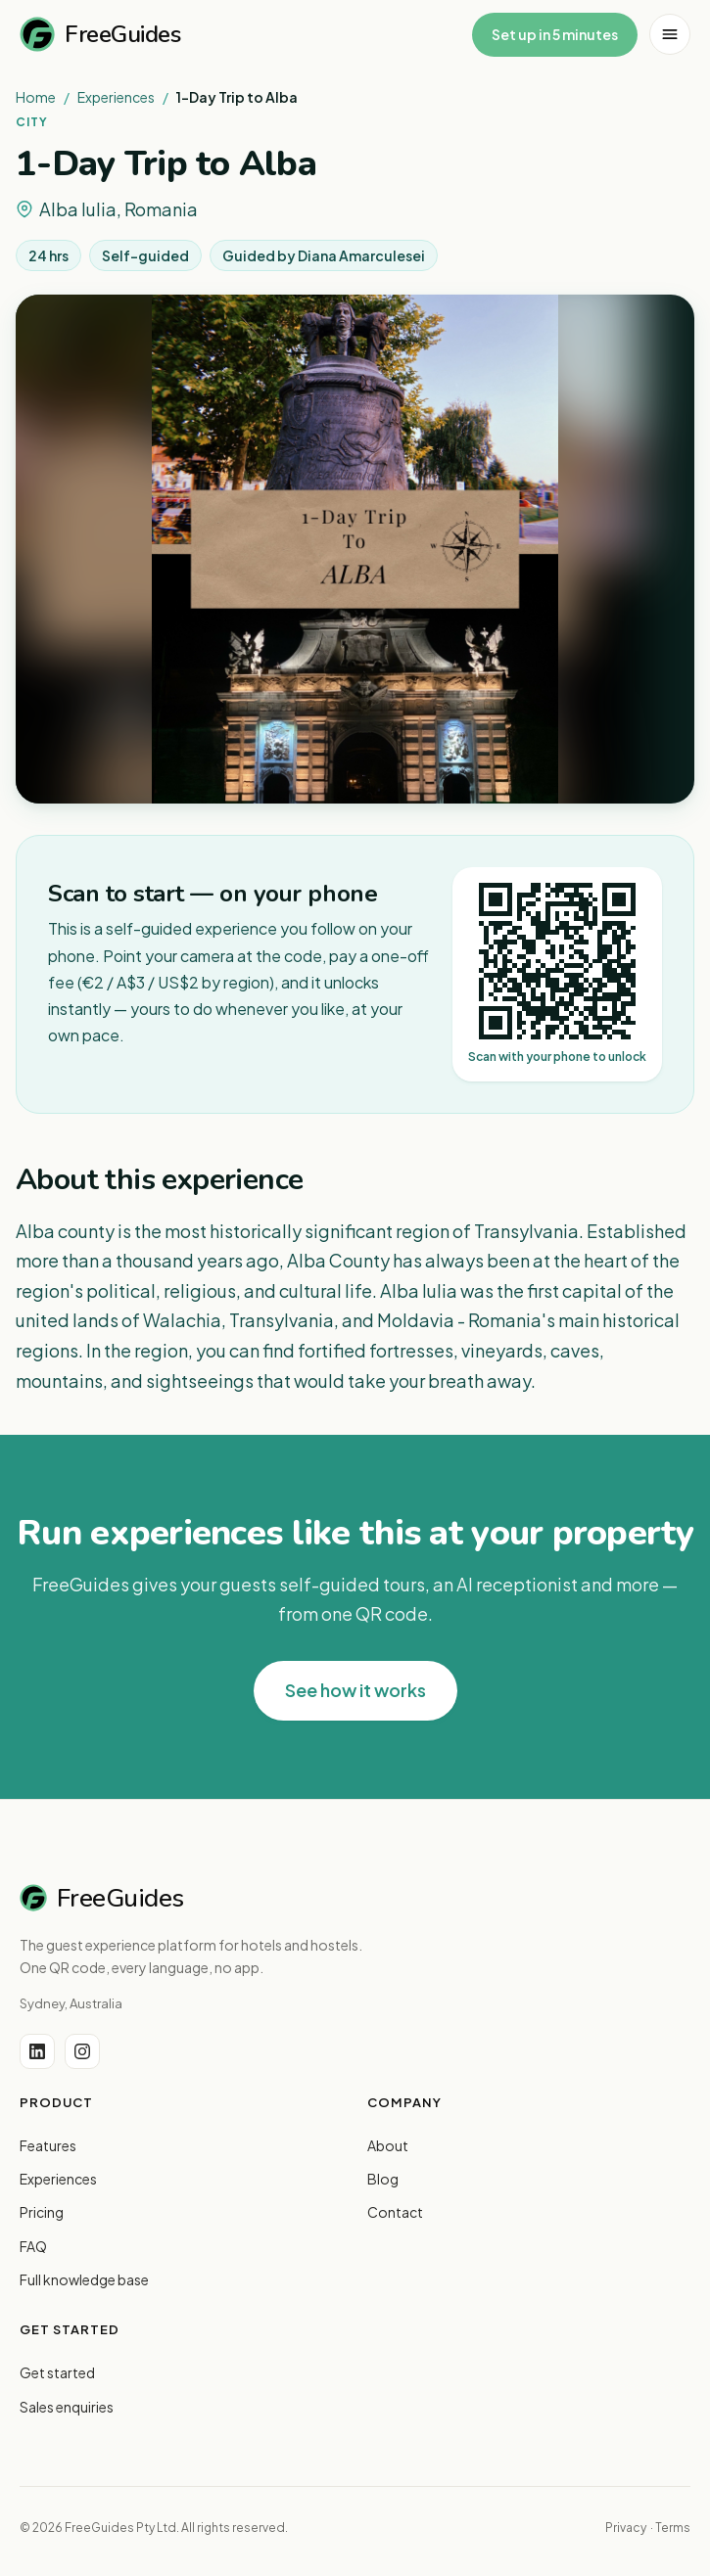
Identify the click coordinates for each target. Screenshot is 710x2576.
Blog (383, 2178)
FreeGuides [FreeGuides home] (100, 34)
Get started (57, 2372)
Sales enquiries (67, 2406)
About (387, 2145)
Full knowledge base (84, 2279)
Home (36, 97)
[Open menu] (669, 34)
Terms (672, 2527)
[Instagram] (82, 2051)
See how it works (355, 1690)
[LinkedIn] (37, 2051)
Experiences (116, 97)
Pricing (42, 2212)
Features (48, 2145)
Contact (395, 2212)
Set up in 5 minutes (555, 34)
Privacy (625, 2527)
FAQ (33, 2246)
